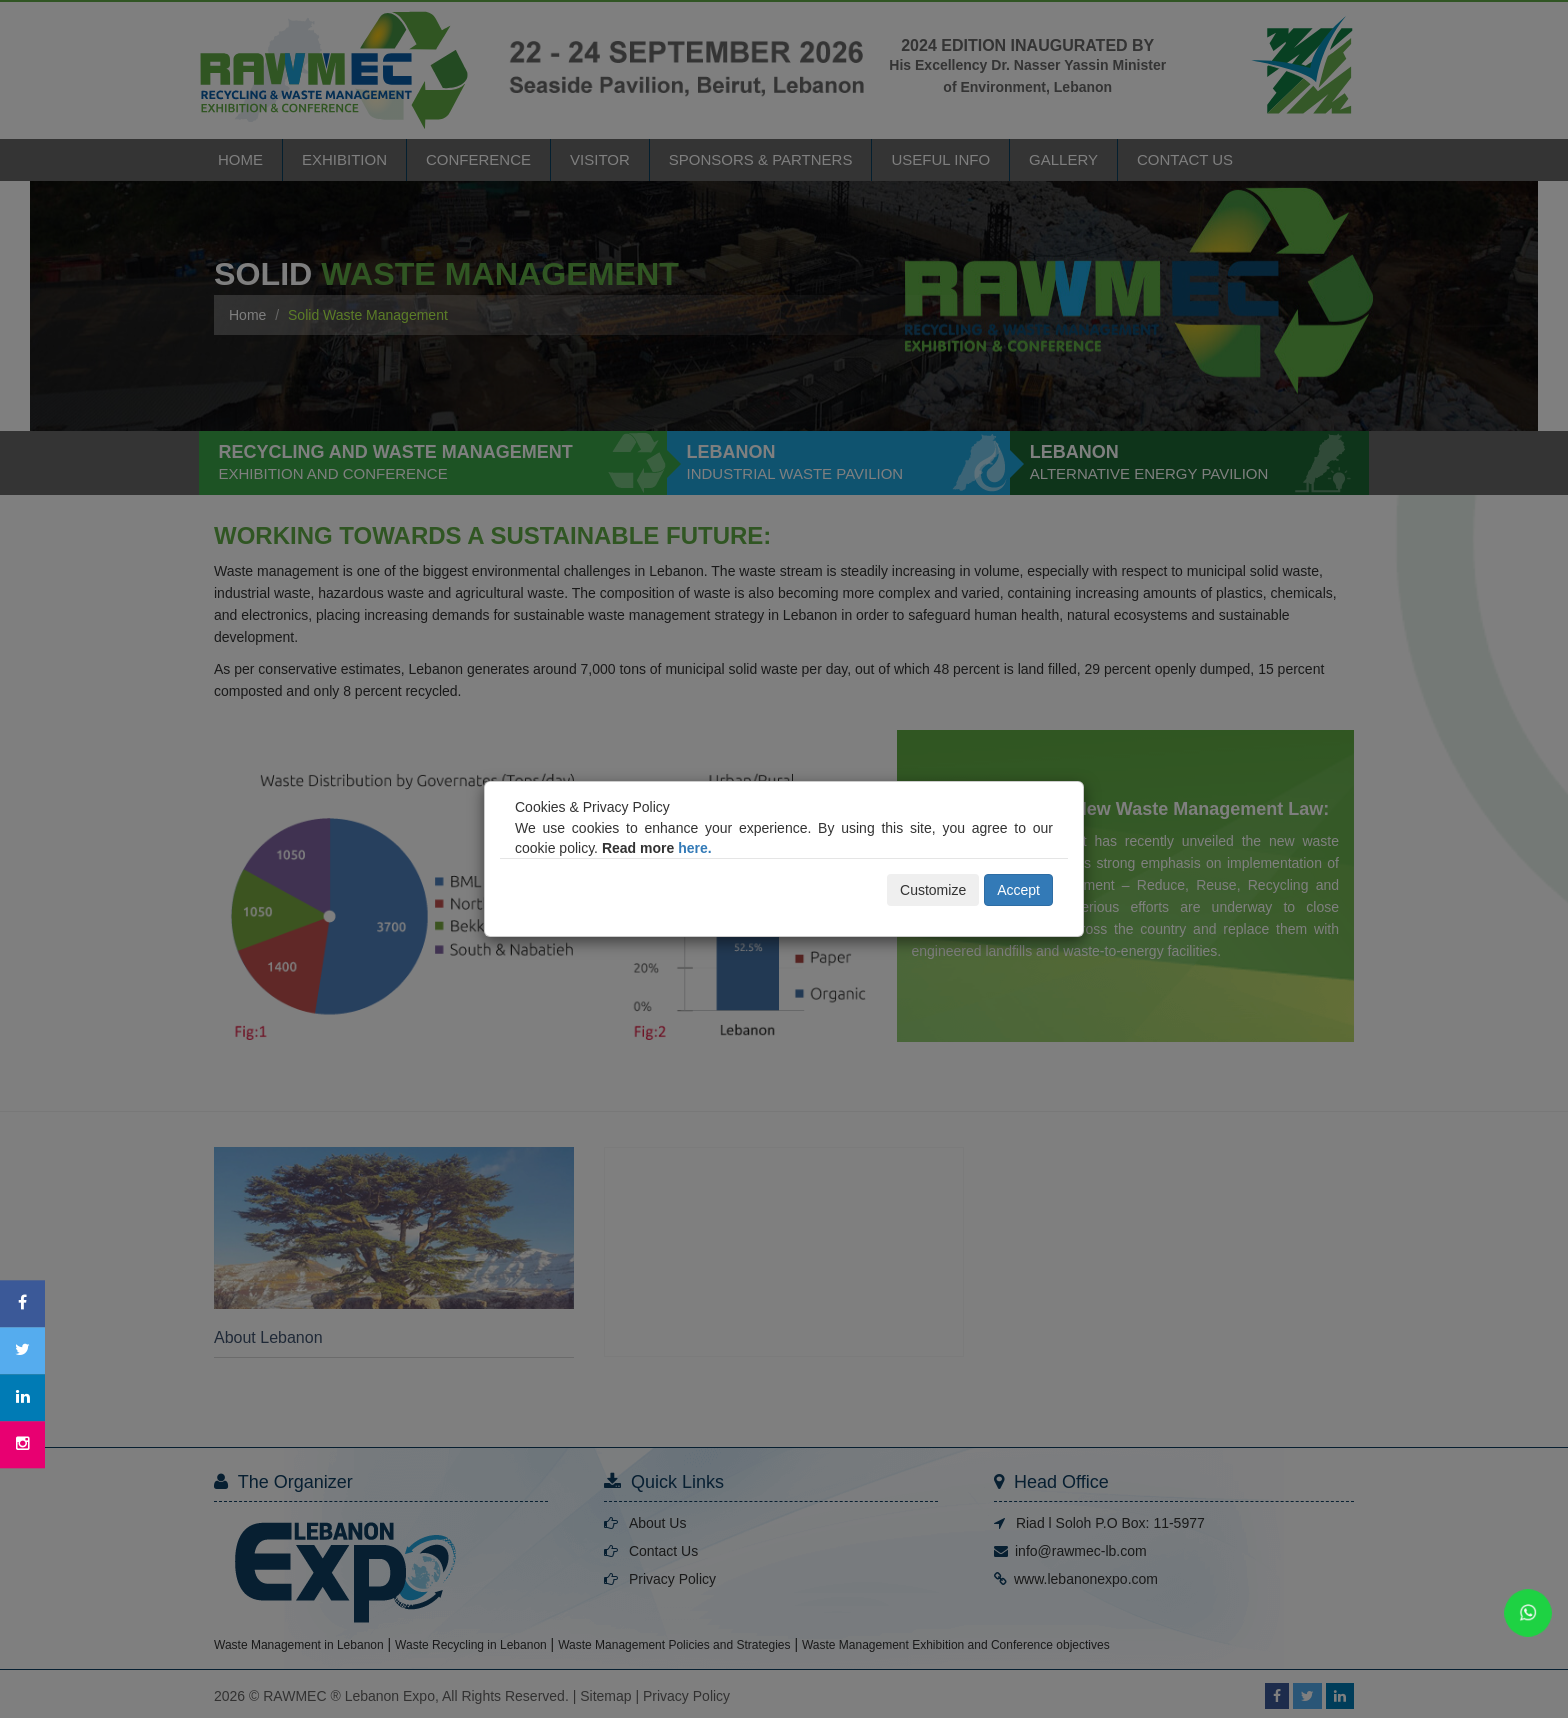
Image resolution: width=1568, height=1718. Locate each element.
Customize (933, 890)
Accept (1018, 890)
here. (694, 848)
